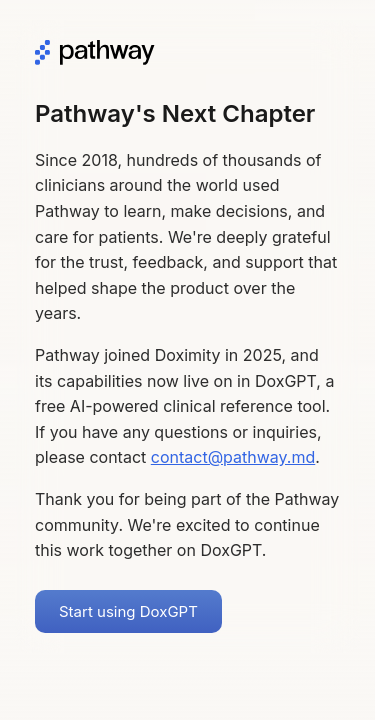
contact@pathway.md (233, 457)
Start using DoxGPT (128, 611)
